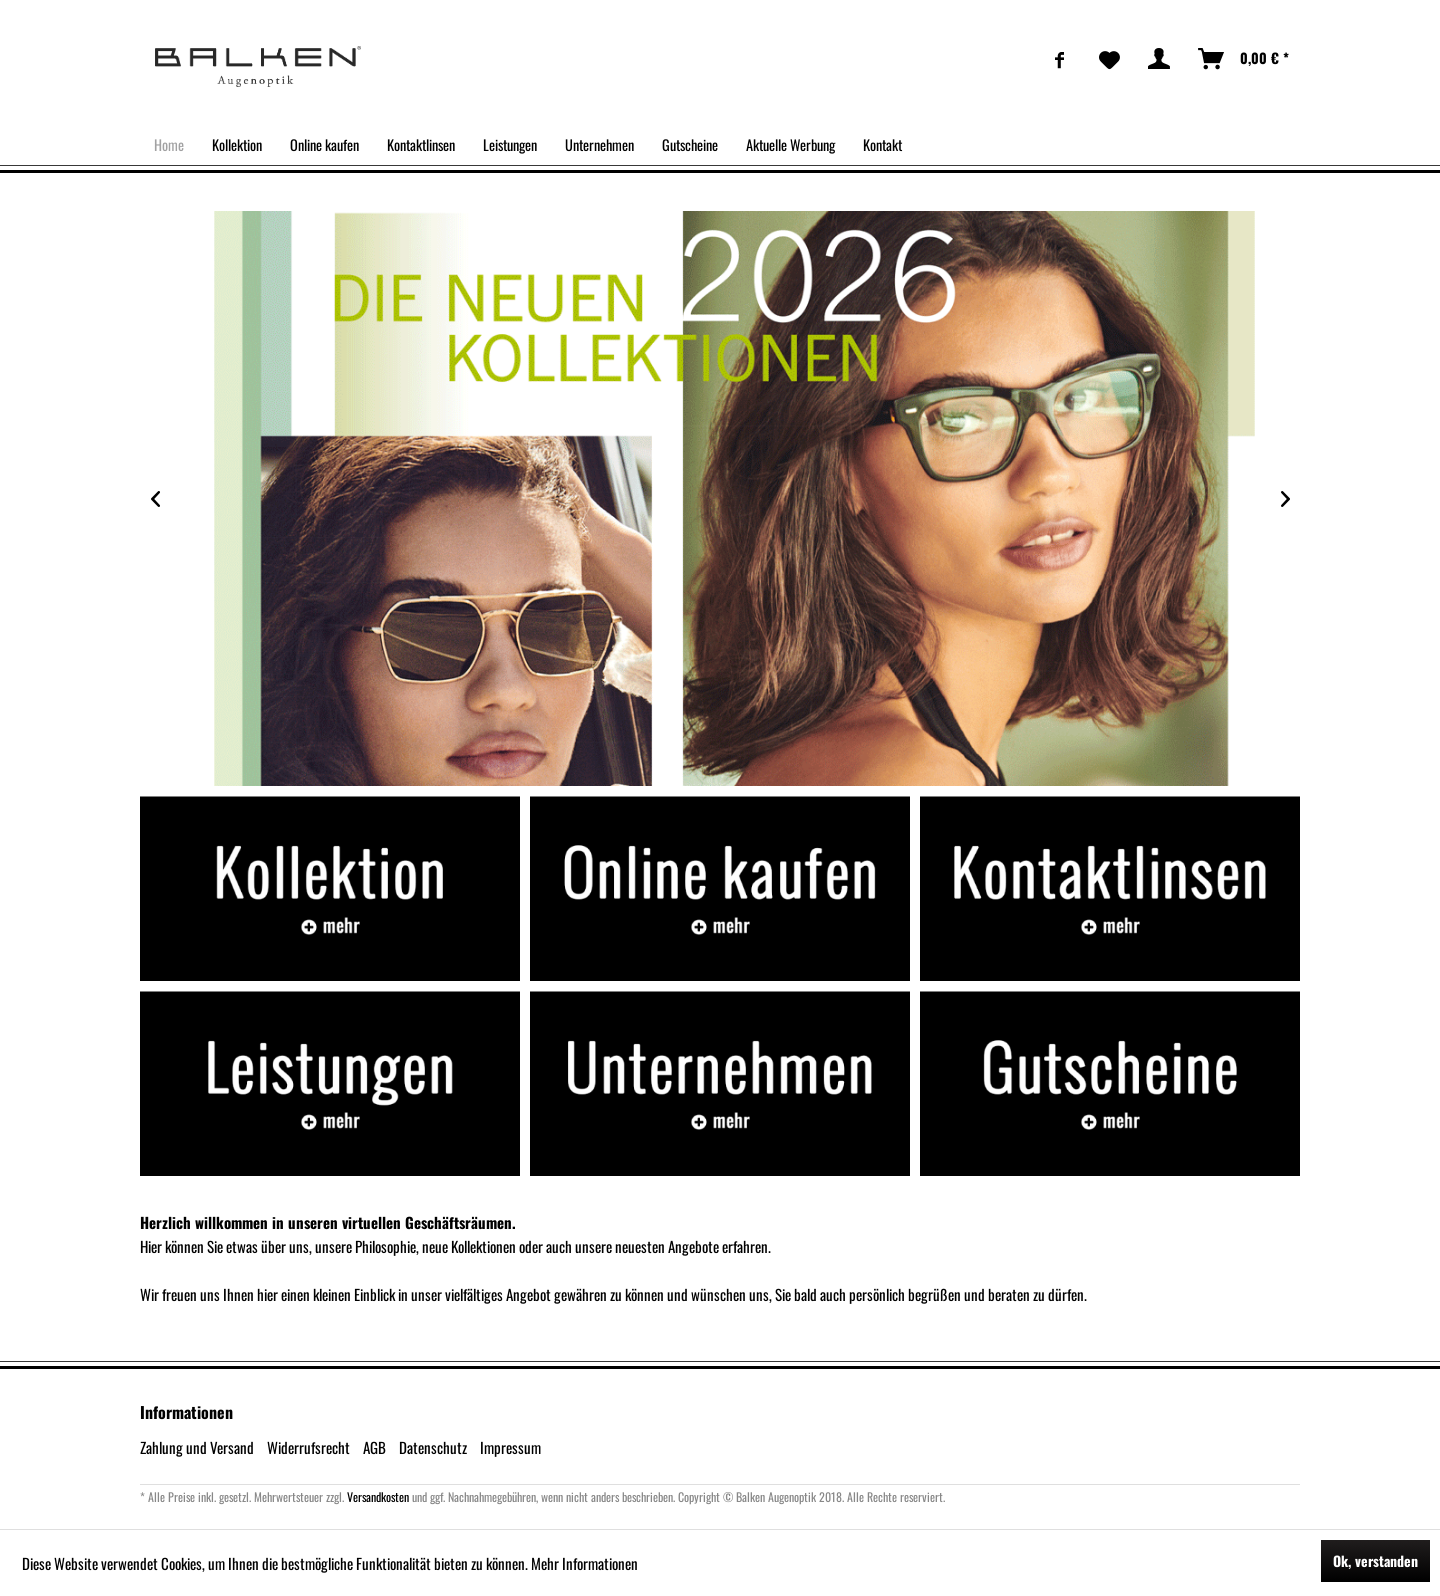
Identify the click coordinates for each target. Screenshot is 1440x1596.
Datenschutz (433, 1447)
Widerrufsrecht (308, 1447)
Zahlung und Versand (197, 1447)
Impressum (510, 1447)
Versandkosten (378, 1496)
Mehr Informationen (584, 1563)
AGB (374, 1447)
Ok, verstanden (1375, 1560)
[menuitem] (1060, 59)
